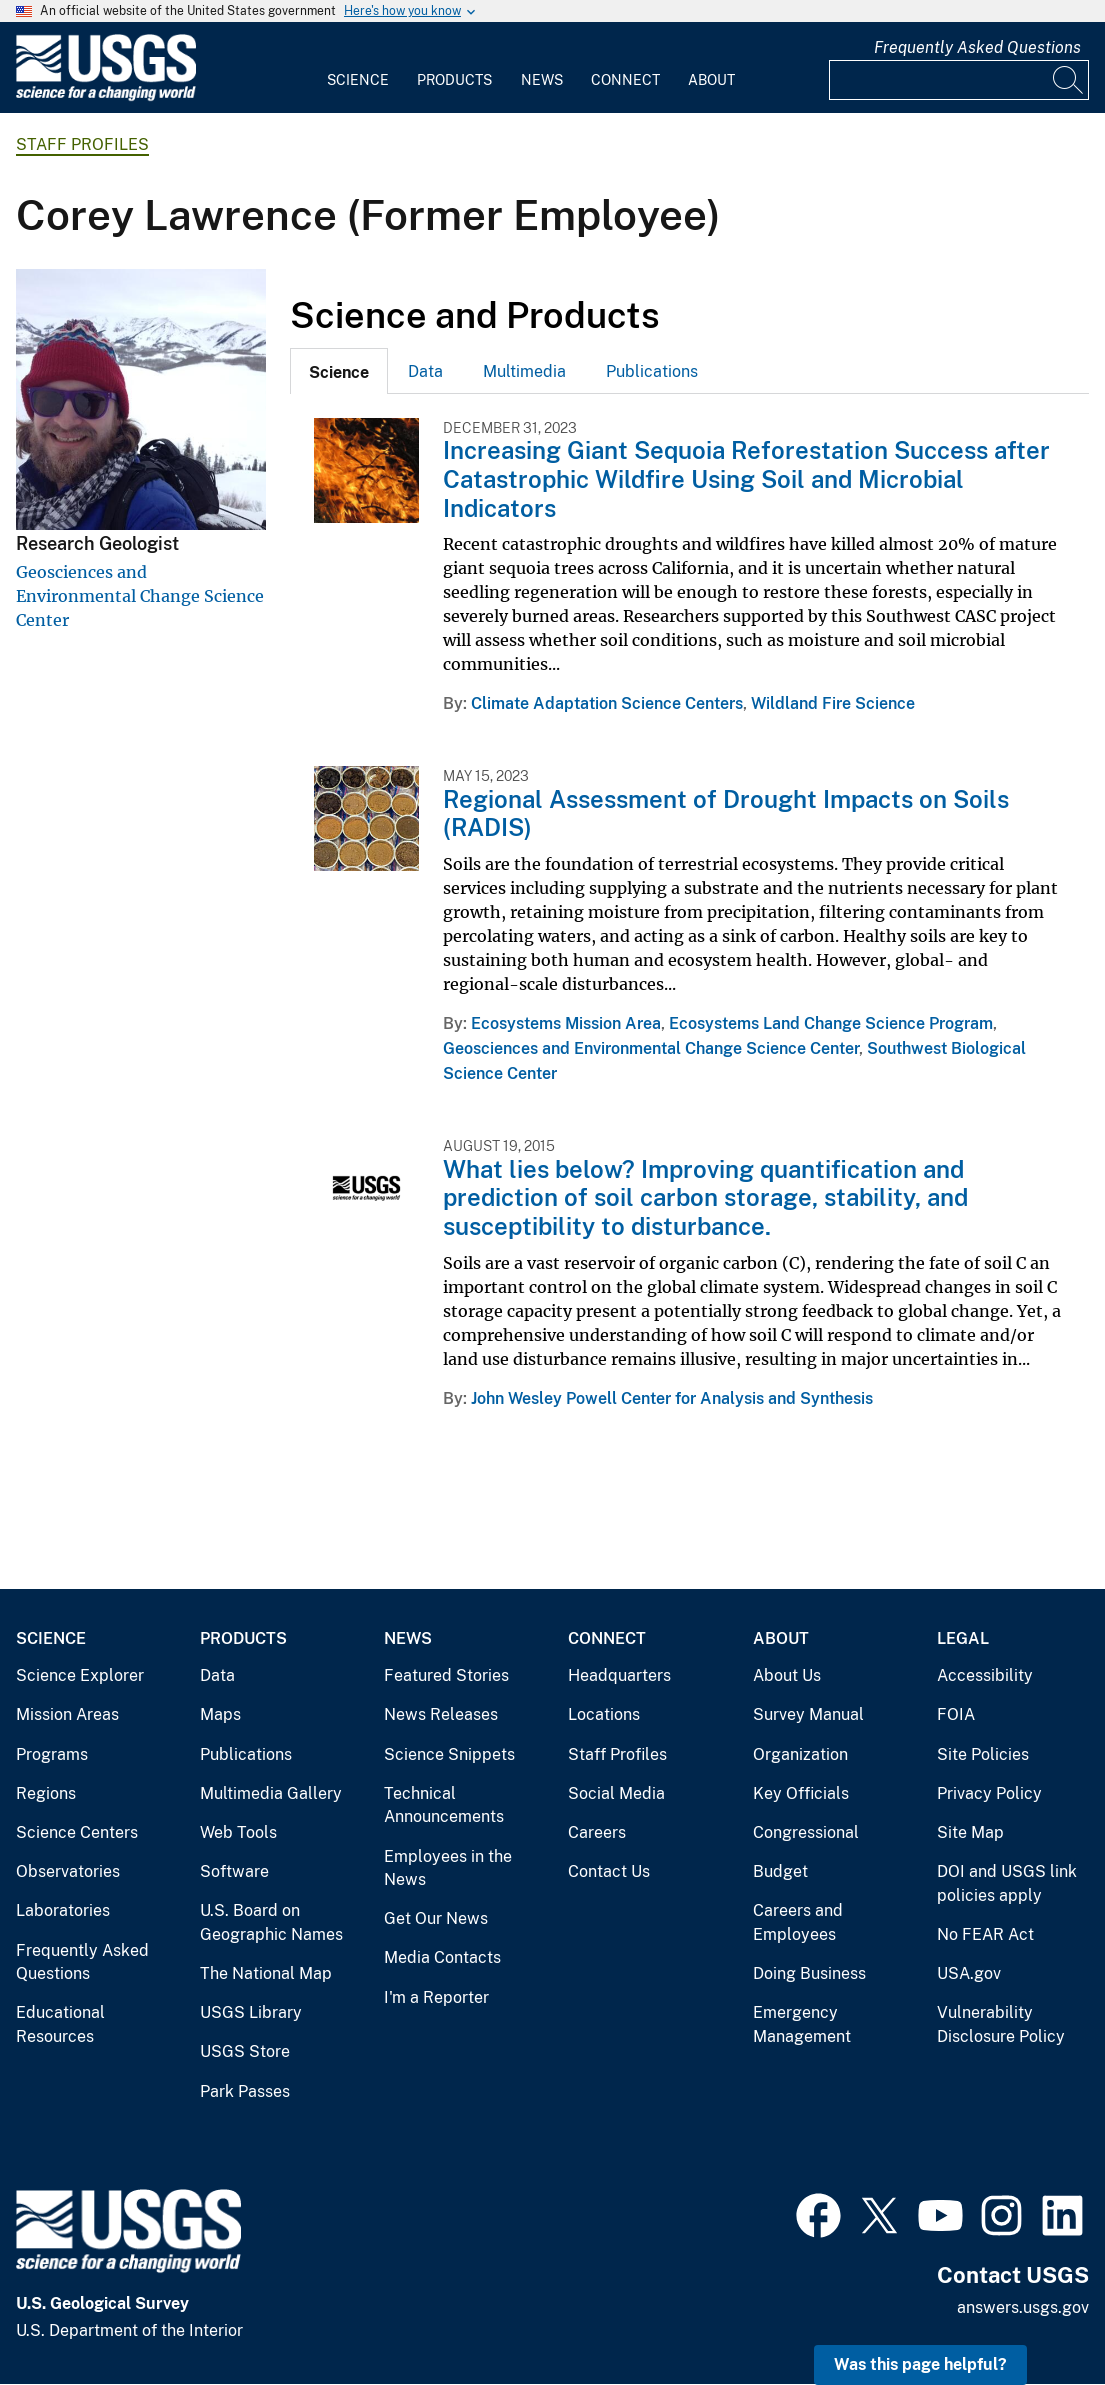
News (542, 80)
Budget (780, 1871)
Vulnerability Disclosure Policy (1001, 2024)
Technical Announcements (444, 1805)
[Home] (106, 96)
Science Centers (77, 1832)
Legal (963, 1638)
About (711, 80)
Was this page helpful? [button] (920, 2364)
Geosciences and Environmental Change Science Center (140, 596)
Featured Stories (446, 1675)
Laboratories (63, 1910)
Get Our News (436, 1918)
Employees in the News (448, 1868)
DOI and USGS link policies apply (1007, 1883)
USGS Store (245, 2051)
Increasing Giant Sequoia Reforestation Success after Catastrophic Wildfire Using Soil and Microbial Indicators (746, 479)
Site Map (970, 1832)
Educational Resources (60, 2024)
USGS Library (251, 2012)
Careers (597, 1832)
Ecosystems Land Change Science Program (831, 1023)
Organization (800, 1754)
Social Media (616, 1793)
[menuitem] (358, 68)
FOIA (956, 1714)
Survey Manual (808, 1714)
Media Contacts (442, 1957)
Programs (52, 1754)
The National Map (266, 1973)
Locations (604, 1714)
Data (425, 371)
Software (234, 1871)
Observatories (68, 1871)
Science (358, 80)
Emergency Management (802, 2024)
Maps (220, 1714)
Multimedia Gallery (271, 1793)
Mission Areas (67, 1714)
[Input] (959, 80)
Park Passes (245, 2091)
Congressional (806, 1832)
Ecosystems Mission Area (566, 1023)
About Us (787, 1675)
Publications (652, 371)
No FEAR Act (985, 1934)
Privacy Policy (989, 1793)
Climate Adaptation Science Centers (607, 703)
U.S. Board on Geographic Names (271, 1922)
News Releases (441, 1714)
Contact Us (609, 1871)
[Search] (1069, 80)
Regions (46, 1793)
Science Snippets (449, 1754)
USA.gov (969, 1973)
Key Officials (801, 1793)
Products (454, 80)
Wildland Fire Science (833, 703)
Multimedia (524, 371)
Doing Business (809, 1973)
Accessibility (985, 1675)
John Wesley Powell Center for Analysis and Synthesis (672, 1398)
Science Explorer (80, 1675)
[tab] (339, 371)
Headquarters (619, 1675)
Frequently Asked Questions (977, 47)
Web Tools (238, 1832)
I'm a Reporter (436, 1997)
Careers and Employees (798, 1922)
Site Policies (983, 1754)
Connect (625, 80)
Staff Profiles (82, 144)
